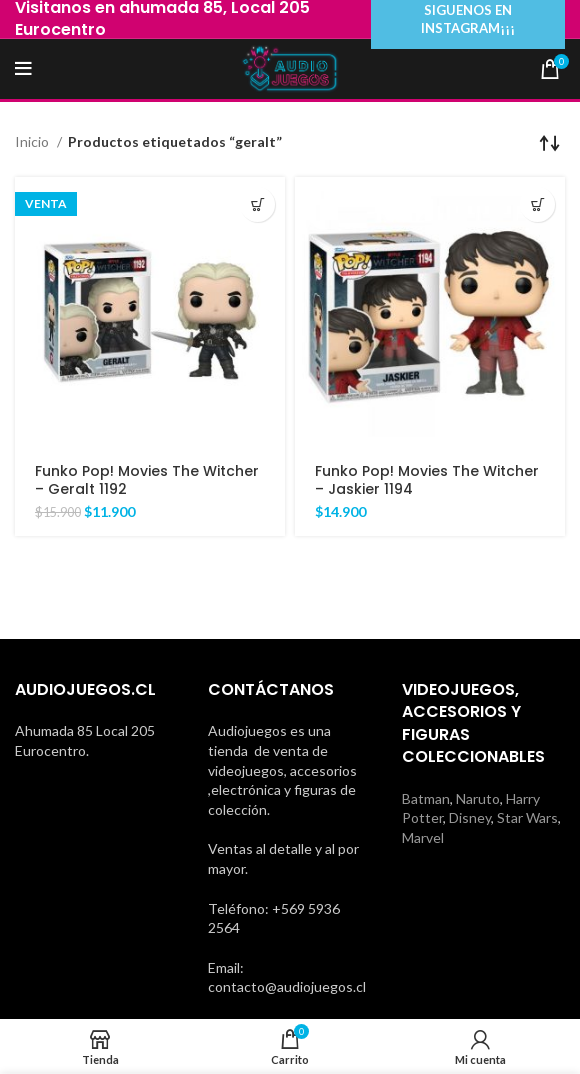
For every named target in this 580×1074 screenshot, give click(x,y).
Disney (470, 817)
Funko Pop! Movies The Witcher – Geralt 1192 (147, 480)
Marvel (423, 837)
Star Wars (527, 817)
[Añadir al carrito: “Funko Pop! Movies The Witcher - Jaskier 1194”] (537, 204)
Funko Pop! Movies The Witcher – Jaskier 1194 (427, 480)
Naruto (478, 798)
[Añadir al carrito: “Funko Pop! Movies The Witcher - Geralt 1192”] (257, 204)
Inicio (33, 141)
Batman (426, 798)
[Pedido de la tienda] (550, 142)
